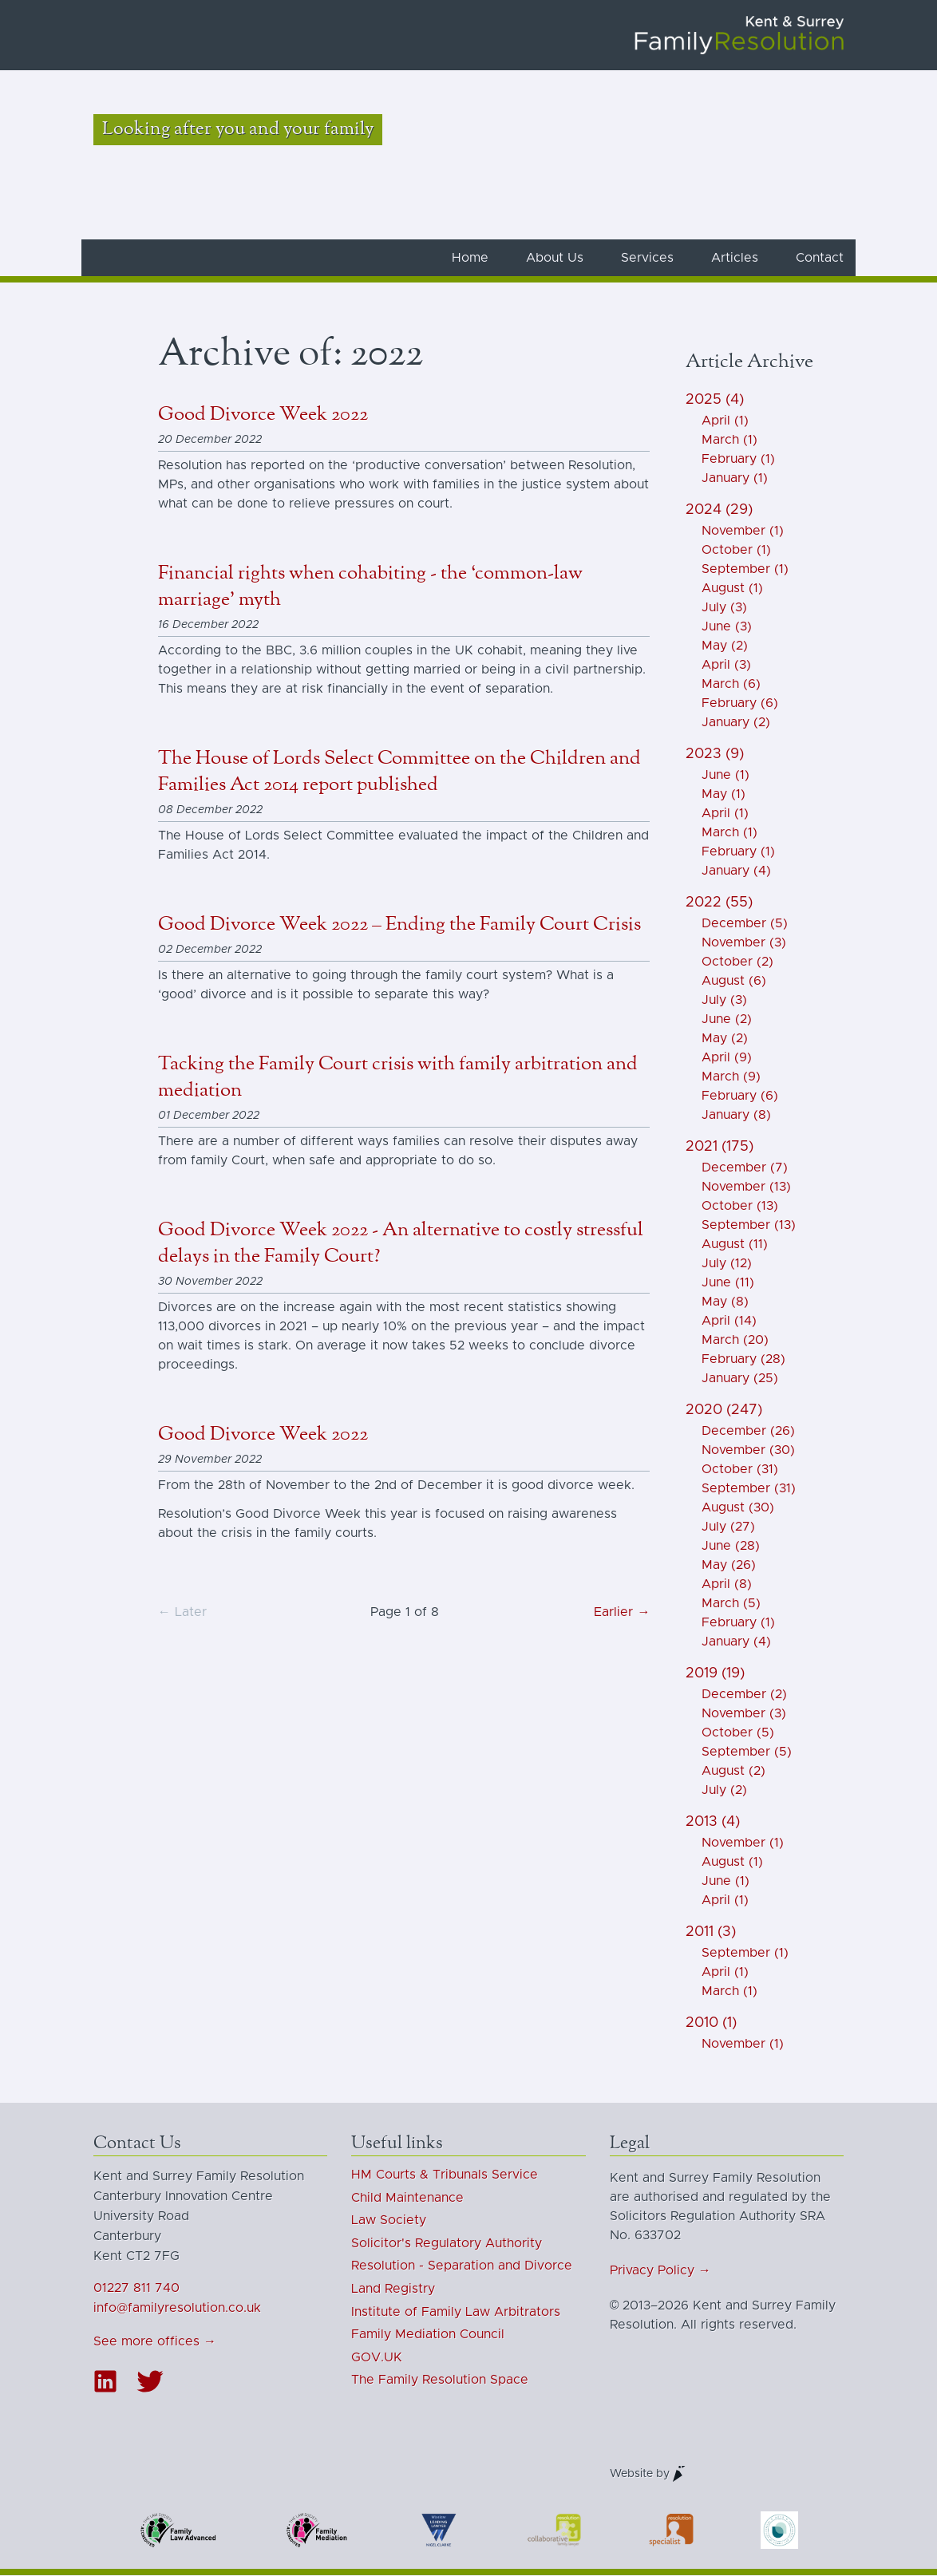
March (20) (735, 1340)
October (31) (740, 1470)
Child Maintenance (407, 2197)
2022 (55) (719, 903)
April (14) (729, 1321)
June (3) (727, 627)
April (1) (725, 421)
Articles (734, 258)
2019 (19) (715, 1674)
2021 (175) (719, 1147)
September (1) (745, 569)
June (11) (728, 1283)
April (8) (727, 1584)
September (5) (747, 1752)
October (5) (738, 1733)
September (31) (749, 1489)
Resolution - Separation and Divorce (461, 2266)
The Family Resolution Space (439, 2380)
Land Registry (393, 2289)
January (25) (740, 1379)
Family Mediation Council (427, 2335)
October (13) (740, 1206)
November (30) (748, 1450)
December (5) (745, 924)
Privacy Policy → (660, 2271)
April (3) (726, 665)
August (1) (732, 589)
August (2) (733, 1771)
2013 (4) (713, 1822)
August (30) (738, 1508)
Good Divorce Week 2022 (263, 415)
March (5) (731, 1604)
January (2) (736, 723)
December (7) (745, 1168)
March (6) (731, 684)
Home (470, 258)
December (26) (748, 1431)
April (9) (727, 1058)
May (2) (725, 646)
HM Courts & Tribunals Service (444, 2175)
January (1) (735, 478)
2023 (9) (715, 755)
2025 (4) (715, 400)
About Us (554, 258)
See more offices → (154, 2342)
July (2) (724, 1790)
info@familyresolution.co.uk (177, 2308)
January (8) (736, 1115)
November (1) (743, 531)
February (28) (743, 1359)
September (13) (749, 1225)
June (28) (731, 1546)
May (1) (723, 794)
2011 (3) (711, 1933)
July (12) (727, 1264)
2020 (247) (724, 1411)
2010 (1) (711, 2024)
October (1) (736, 550)
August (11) (735, 1245)
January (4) (736, 871)
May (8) (725, 1302)
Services (647, 258)
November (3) (744, 943)
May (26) (729, 1565)
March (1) (729, 440)
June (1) (725, 775)
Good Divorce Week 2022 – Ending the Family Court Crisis (399, 924)
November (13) (746, 1187)
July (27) (728, 1527)
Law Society (388, 2220)
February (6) (740, 703)
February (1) (738, 459)
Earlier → (622, 1612)
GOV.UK (376, 2358)
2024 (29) (719, 511)
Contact (820, 258)
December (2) (744, 1695)
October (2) (737, 962)
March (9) (731, 1077)
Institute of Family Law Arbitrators (455, 2311)
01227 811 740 (136, 2288)
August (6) (734, 981)
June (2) (727, 1019)
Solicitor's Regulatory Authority (446, 2244)
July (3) (724, 608)
